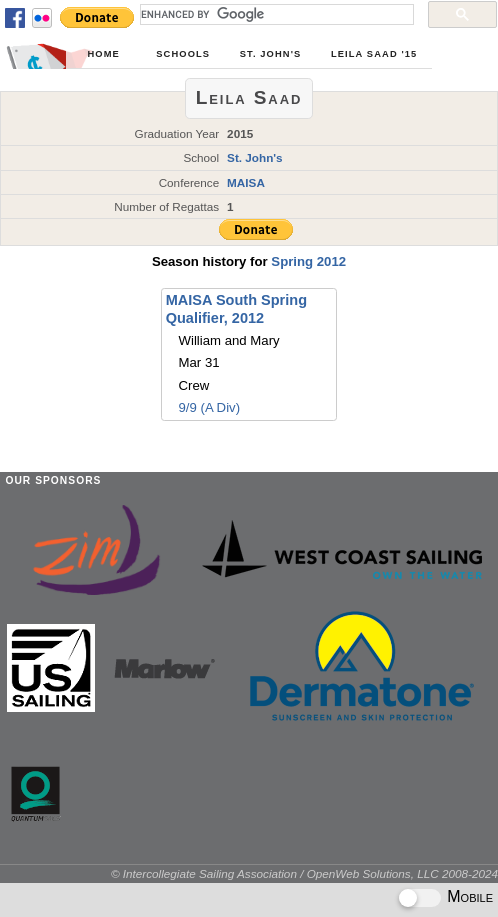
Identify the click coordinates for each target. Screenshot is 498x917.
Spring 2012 (308, 261)
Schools (183, 54)
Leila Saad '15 (374, 54)
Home (103, 54)
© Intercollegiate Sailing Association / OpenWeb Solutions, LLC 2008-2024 (304, 873)
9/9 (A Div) (210, 407)
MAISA (246, 182)
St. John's (271, 54)
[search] (275, 14)
